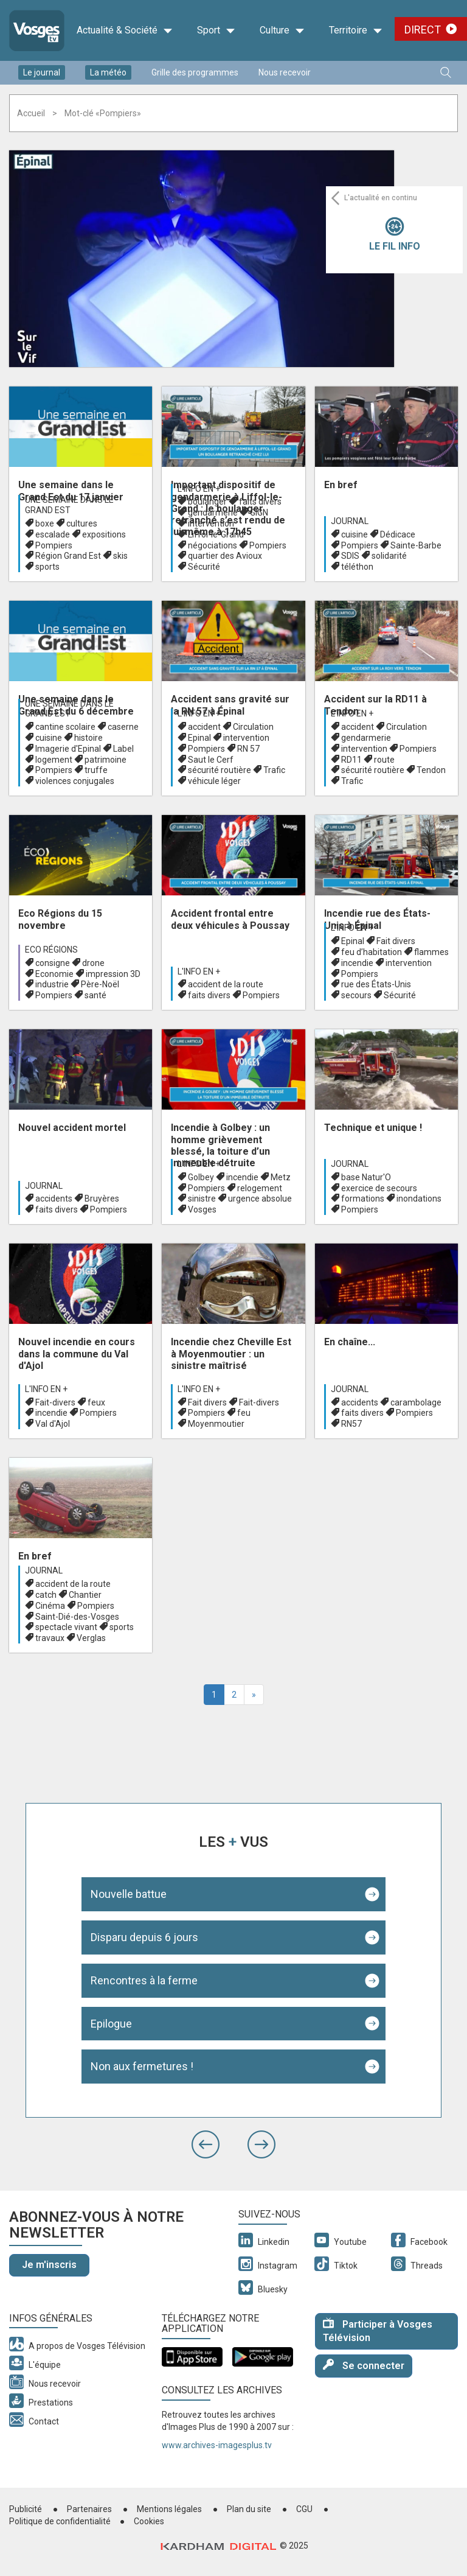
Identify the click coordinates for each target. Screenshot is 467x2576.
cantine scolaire (65, 727)
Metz (281, 1177)
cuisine (354, 534)
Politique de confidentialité (60, 2521)
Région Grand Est (68, 556)
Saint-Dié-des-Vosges (77, 1617)
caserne (123, 727)
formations (362, 1198)
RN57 (351, 1424)
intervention (211, 523)
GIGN (259, 512)
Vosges (202, 1209)
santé (95, 995)
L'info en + (199, 489)
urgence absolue (260, 1198)
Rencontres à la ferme (144, 1980)
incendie (357, 963)
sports (47, 567)
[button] (205, 2144)
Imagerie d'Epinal (68, 749)
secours (356, 995)
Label (123, 749)
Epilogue (111, 2023)
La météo (108, 72)
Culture (282, 30)
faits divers (260, 501)
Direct (422, 29)
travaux (49, 1638)
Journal (349, 521)
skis (120, 556)
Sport (216, 30)
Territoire (355, 30)
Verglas (91, 1638)
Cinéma (50, 1606)
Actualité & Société (125, 30)
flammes (431, 952)
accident (204, 727)
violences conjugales (74, 781)
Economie (54, 974)
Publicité (25, 2509)
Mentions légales (169, 2509)
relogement (259, 1188)
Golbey (201, 1177)
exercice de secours (379, 1188)
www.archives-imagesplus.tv (217, 2445)
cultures (81, 523)
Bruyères (102, 1198)
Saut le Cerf (211, 760)
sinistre (202, 1198)
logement (53, 760)
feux (96, 1402)
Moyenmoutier (216, 1424)
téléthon (357, 567)
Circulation (253, 727)
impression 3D (113, 974)
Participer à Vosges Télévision (377, 2330)
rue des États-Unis (376, 984)
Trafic (274, 770)
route (384, 760)
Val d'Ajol (52, 1424)
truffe (96, 770)
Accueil (31, 113)
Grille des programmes (194, 72)
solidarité (389, 556)
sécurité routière (219, 770)
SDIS (350, 556)
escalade (52, 534)
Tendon (431, 770)
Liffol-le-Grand (216, 534)
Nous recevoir (284, 72)
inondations (418, 1198)
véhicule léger (214, 781)
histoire (88, 738)
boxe (44, 523)
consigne (52, 963)
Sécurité (204, 567)
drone (93, 963)
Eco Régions (51, 949)
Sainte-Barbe (415, 545)
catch (46, 1595)
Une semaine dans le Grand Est (69, 505)
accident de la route (225, 984)
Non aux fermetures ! (142, 2066)
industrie (52, 984)
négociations (212, 545)
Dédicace (397, 534)
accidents (53, 1198)
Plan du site (249, 2509)
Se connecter (363, 2365)
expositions (104, 534)
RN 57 (248, 749)
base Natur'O (366, 1177)
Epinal (199, 738)
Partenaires (89, 2509)
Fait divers (395, 941)
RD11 (351, 760)
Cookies (149, 2521)
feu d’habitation (371, 952)
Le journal (41, 72)
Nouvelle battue (129, 1894)
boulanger (207, 501)
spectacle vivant (66, 1627)
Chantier (85, 1595)
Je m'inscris (49, 2264)
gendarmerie (213, 512)
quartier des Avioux (225, 556)
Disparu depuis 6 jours (144, 1937)
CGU (304, 2509)
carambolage (415, 1402)
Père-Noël (100, 984)
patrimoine (105, 760)
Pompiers (53, 545)
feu (244, 1413)
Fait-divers (55, 1402)
